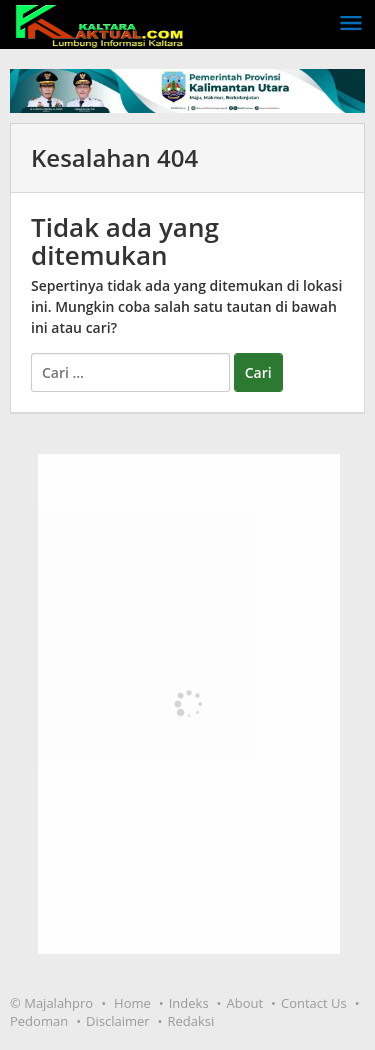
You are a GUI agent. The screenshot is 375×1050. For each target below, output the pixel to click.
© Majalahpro (51, 1003)
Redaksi (191, 1021)
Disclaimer (118, 1021)
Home (132, 1003)
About (245, 1003)
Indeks (189, 1003)
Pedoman (39, 1021)
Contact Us (314, 1003)
